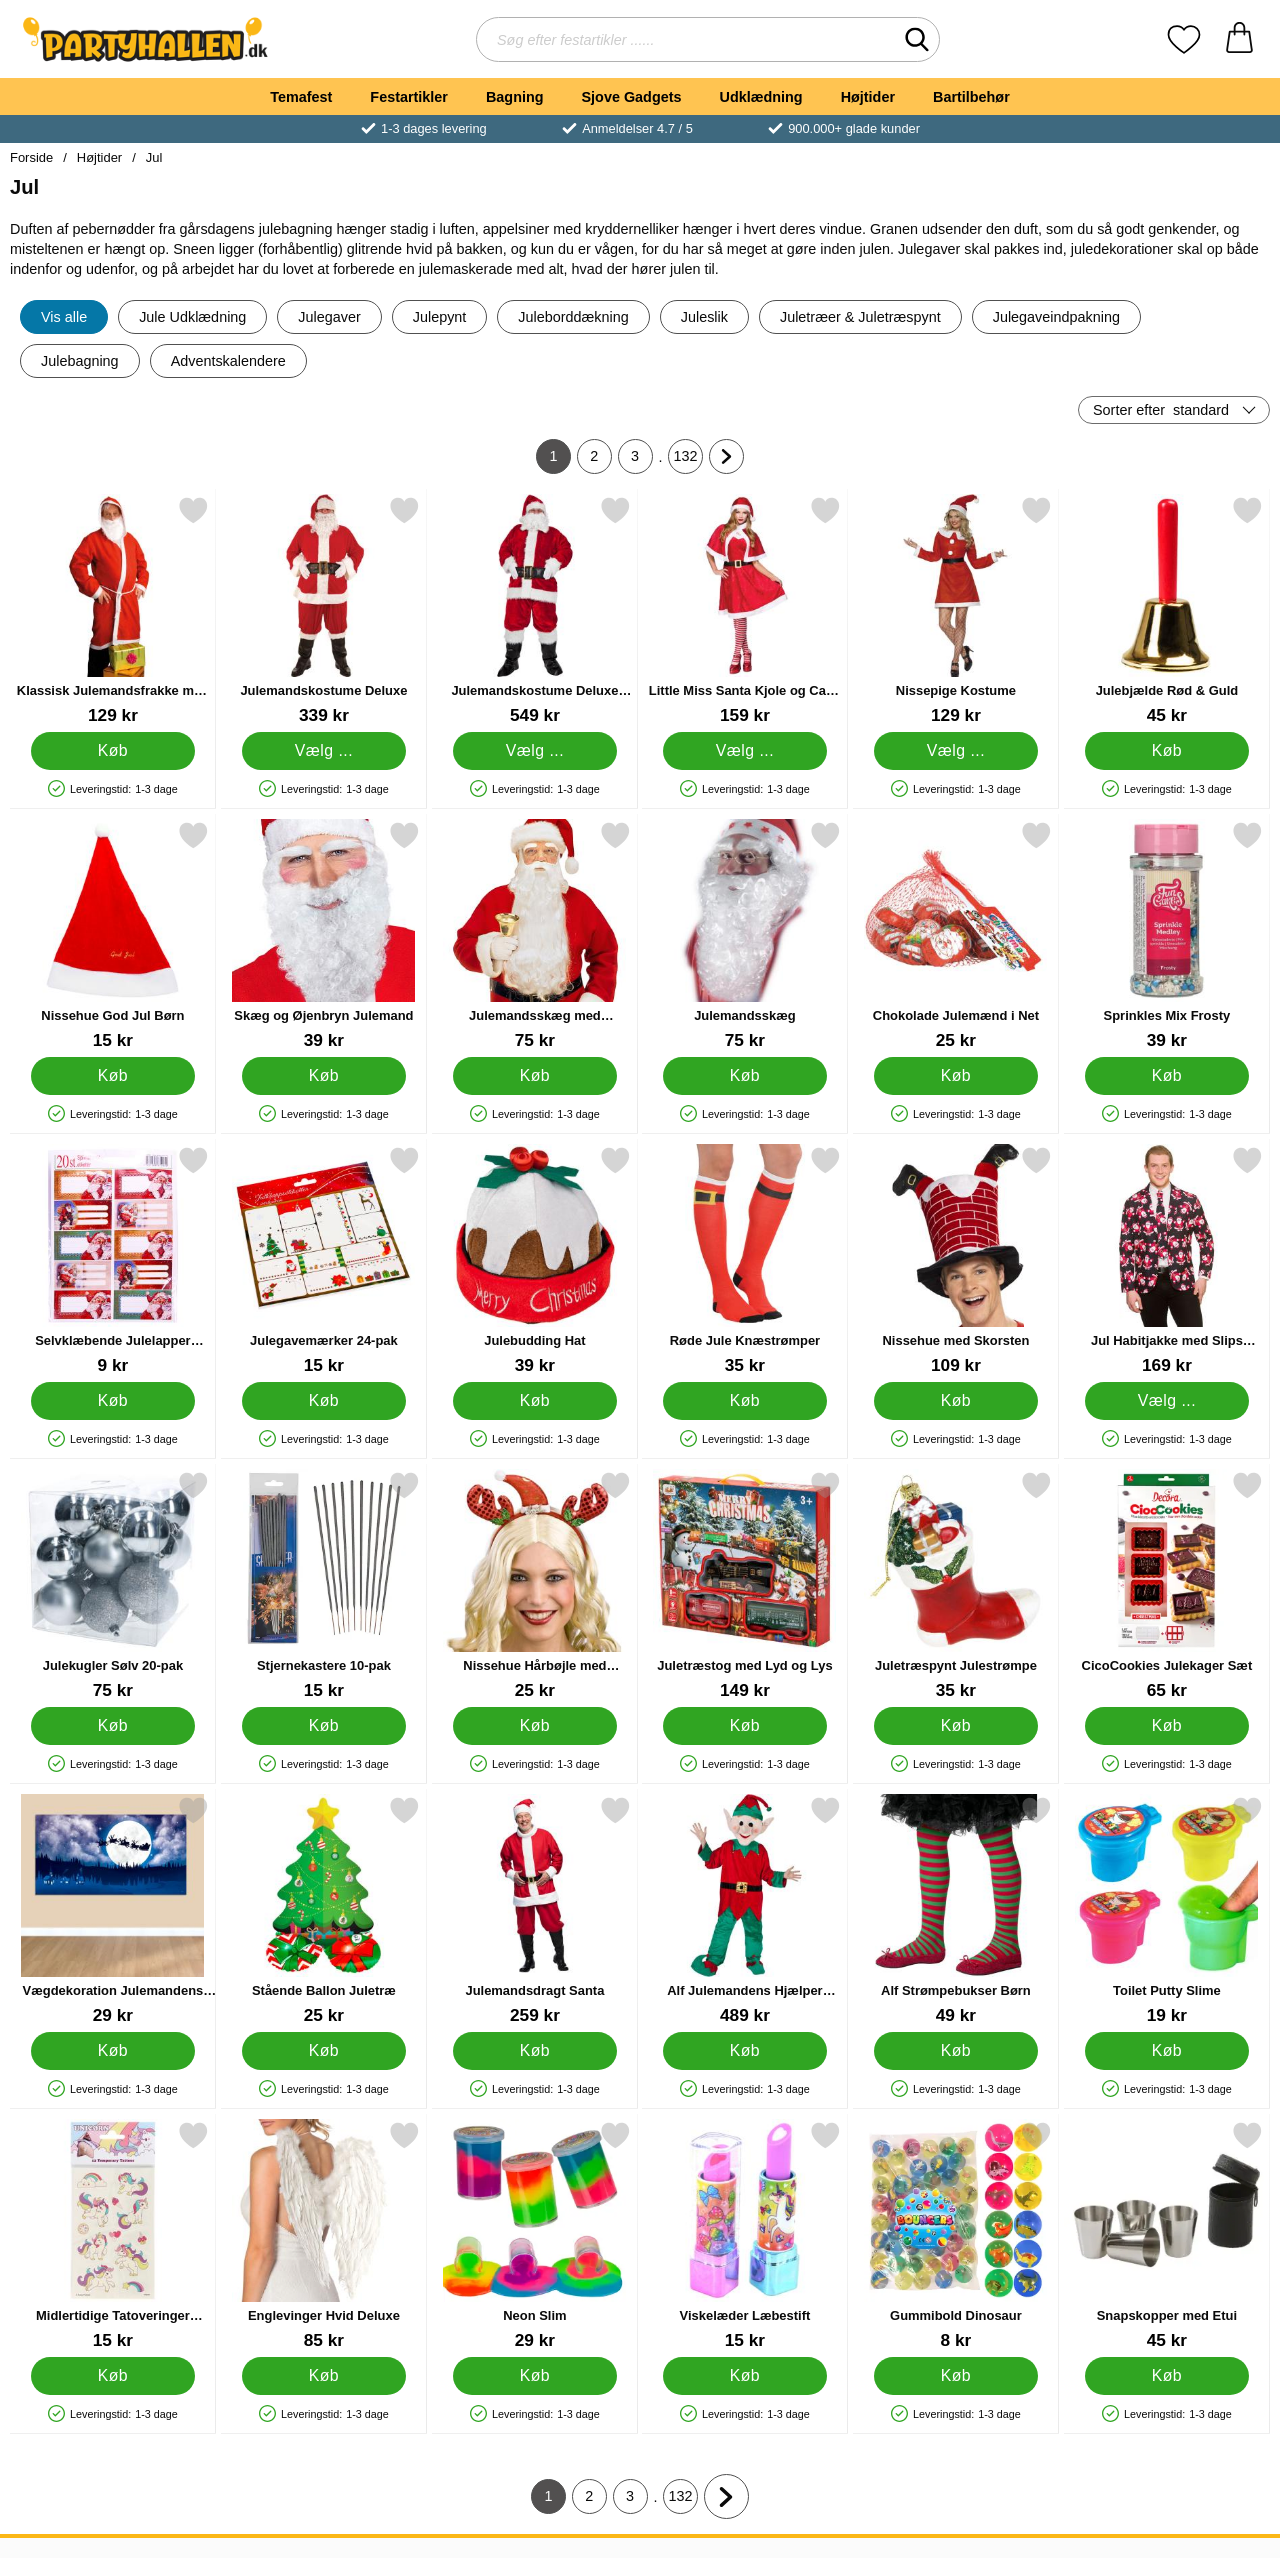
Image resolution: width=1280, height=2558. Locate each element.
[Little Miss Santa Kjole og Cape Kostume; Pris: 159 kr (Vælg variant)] (745, 610)
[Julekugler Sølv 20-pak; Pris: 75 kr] (113, 1585)
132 (689, 461)
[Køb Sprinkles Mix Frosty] (1167, 1076)
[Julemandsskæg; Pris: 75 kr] (745, 935)
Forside (31, 157)
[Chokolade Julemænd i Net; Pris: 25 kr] (956, 935)
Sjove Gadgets (632, 97)
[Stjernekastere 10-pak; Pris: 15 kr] (324, 1585)
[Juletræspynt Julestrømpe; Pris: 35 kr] (956, 1585)
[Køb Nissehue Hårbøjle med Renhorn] (534, 1726)
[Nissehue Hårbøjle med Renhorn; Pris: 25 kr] (535, 1585)
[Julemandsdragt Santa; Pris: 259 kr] (535, 1910)
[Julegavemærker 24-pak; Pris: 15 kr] (324, 1260)
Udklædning (760, 97)
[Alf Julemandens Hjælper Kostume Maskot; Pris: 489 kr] (745, 1910)
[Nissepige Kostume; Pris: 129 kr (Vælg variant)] (956, 610)
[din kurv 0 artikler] (1239, 39)
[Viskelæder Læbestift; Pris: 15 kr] (745, 2235)
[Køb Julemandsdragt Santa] (534, 2051)
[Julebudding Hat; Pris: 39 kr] (535, 1260)
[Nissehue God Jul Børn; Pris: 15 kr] (113, 935)
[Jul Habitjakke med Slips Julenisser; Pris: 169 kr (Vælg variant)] (1167, 1260)
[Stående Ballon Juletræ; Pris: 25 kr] (324, 1910)
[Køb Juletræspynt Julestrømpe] (956, 1726)
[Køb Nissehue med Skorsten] (956, 1401)
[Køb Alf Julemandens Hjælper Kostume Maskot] (745, 2051)
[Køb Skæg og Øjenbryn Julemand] (323, 1076)
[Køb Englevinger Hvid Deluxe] (323, 2376)
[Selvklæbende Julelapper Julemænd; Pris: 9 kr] (113, 1260)
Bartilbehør (971, 97)
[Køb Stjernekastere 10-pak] (323, 1726)
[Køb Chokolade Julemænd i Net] (956, 1076)
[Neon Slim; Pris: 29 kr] (535, 2235)
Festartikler (409, 97)
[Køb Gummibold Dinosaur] (956, 2376)
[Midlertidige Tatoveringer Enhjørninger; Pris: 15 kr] (113, 2235)
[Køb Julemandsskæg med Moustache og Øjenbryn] (534, 1076)
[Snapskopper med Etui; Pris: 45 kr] (1167, 2235)
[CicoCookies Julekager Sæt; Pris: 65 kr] (1167, 1585)
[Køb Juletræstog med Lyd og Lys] (745, 1726)
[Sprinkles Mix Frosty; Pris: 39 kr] (1167, 935)
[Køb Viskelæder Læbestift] (745, 2376)
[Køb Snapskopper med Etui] (1167, 2376)
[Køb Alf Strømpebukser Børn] (956, 2051)
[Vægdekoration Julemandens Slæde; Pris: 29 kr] (113, 1910)
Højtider (868, 97)
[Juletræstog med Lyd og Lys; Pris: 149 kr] (745, 1585)
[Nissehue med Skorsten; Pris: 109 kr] (956, 1260)
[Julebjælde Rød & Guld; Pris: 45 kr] (1167, 610)
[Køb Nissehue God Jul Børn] (113, 1076)
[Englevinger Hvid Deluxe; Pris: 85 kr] (324, 2235)
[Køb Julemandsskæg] (745, 1076)
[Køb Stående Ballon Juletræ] (323, 2051)
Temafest (301, 97)
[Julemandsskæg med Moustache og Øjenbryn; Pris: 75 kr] (535, 935)
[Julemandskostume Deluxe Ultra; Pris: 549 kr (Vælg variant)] (535, 610)
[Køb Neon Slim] (534, 2376)
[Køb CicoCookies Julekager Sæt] (1167, 1726)
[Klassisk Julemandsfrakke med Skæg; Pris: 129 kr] (113, 610)
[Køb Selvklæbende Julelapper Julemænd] (113, 1401)
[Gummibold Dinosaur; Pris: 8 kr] (956, 2235)
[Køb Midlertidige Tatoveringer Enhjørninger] (113, 2376)
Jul (154, 157)
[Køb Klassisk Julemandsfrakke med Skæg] (113, 751)
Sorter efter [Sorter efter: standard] (1161, 410)
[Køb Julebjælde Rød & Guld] (1167, 751)
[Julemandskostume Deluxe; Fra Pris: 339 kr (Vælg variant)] (324, 610)
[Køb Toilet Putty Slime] (1167, 2051)
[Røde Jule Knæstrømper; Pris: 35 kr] (745, 1260)
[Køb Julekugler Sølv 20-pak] (113, 1726)
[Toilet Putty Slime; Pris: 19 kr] (1167, 1910)
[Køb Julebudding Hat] (534, 1401)
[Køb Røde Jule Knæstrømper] (745, 1401)
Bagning (515, 97)
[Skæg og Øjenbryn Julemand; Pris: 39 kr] (324, 935)
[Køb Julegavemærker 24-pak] (323, 1401)
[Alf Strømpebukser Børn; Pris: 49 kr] (956, 1910)
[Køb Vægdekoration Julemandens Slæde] (113, 2051)
